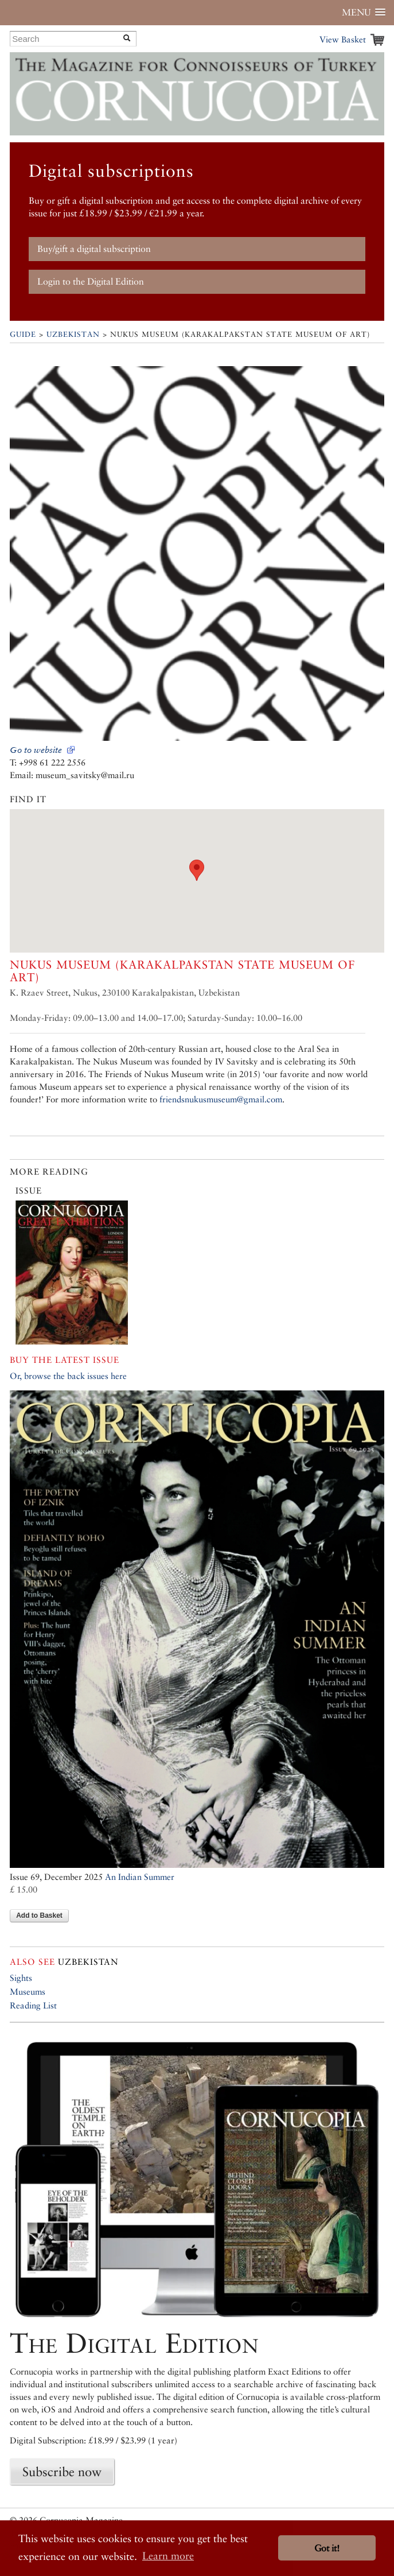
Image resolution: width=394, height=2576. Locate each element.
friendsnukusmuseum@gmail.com (220, 1099)
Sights (21, 1978)
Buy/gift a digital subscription (94, 248)
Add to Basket (39, 1915)
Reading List (33, 2005)
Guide (23, 334)
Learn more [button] (168, 2556)
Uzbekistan (73, 334)
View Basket (342, 39)
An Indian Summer (139, 1877)
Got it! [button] (327, 2548)
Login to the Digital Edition (90, 281)
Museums (27, 1991)
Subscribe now (62, 2471)
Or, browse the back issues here (68, 1376)
